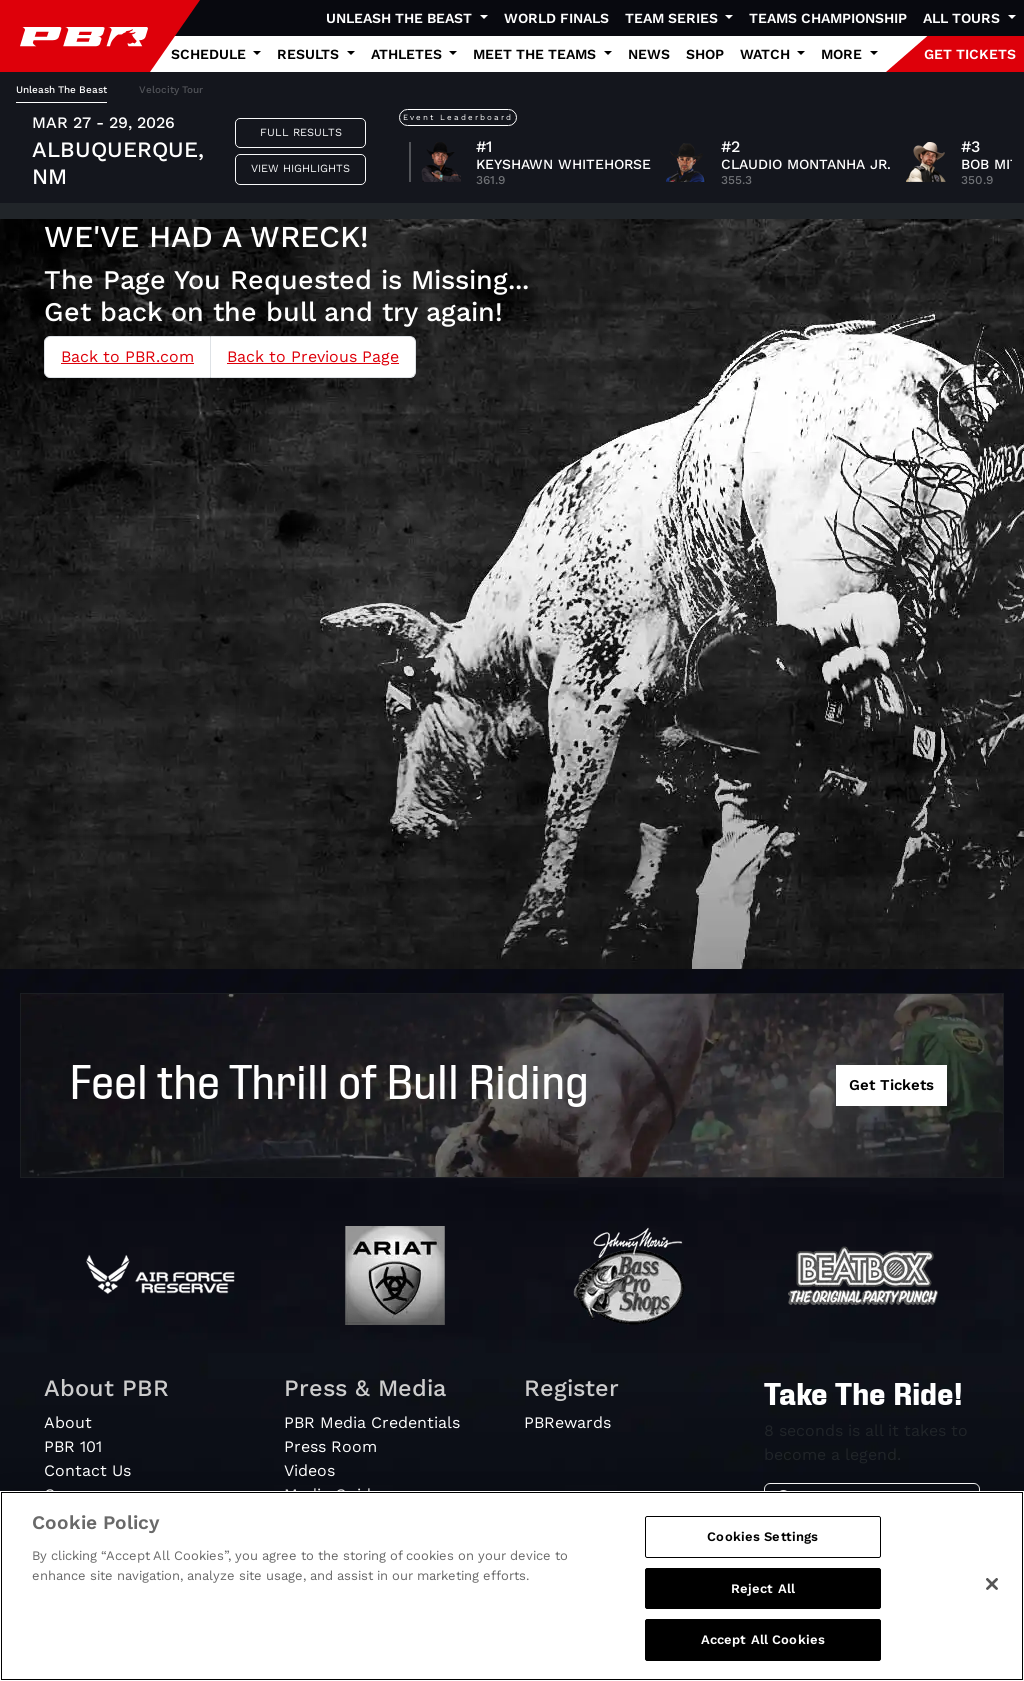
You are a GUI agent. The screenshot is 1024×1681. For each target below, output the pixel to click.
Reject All (763, 1588)
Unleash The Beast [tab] (61, 89)
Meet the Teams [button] (536, 54)
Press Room (330, 1446)
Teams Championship (828, 18)
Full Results (301, 132)
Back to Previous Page (313, 356)
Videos (309, 1470)
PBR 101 (73, 1446)
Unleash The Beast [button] (401, 18)
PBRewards (567, 1422)
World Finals (556, 18)
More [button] (843, 54)
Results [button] (310, 54)
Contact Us (87, 1470)
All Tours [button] (963, 18)
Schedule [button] (210, 54)
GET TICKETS (970, 54)
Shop (705, 54)
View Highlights (300, 168)
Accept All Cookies (763, 1639)
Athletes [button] (408, 54)
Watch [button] (767, 54)
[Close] (992, 1584)
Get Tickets (891, 1085)
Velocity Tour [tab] (171, 89)
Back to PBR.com (127, 356)
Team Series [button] (673, 18)
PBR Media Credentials (372, 1422)
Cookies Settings (762, 1536)
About (68, 1422)
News (649, 54)
